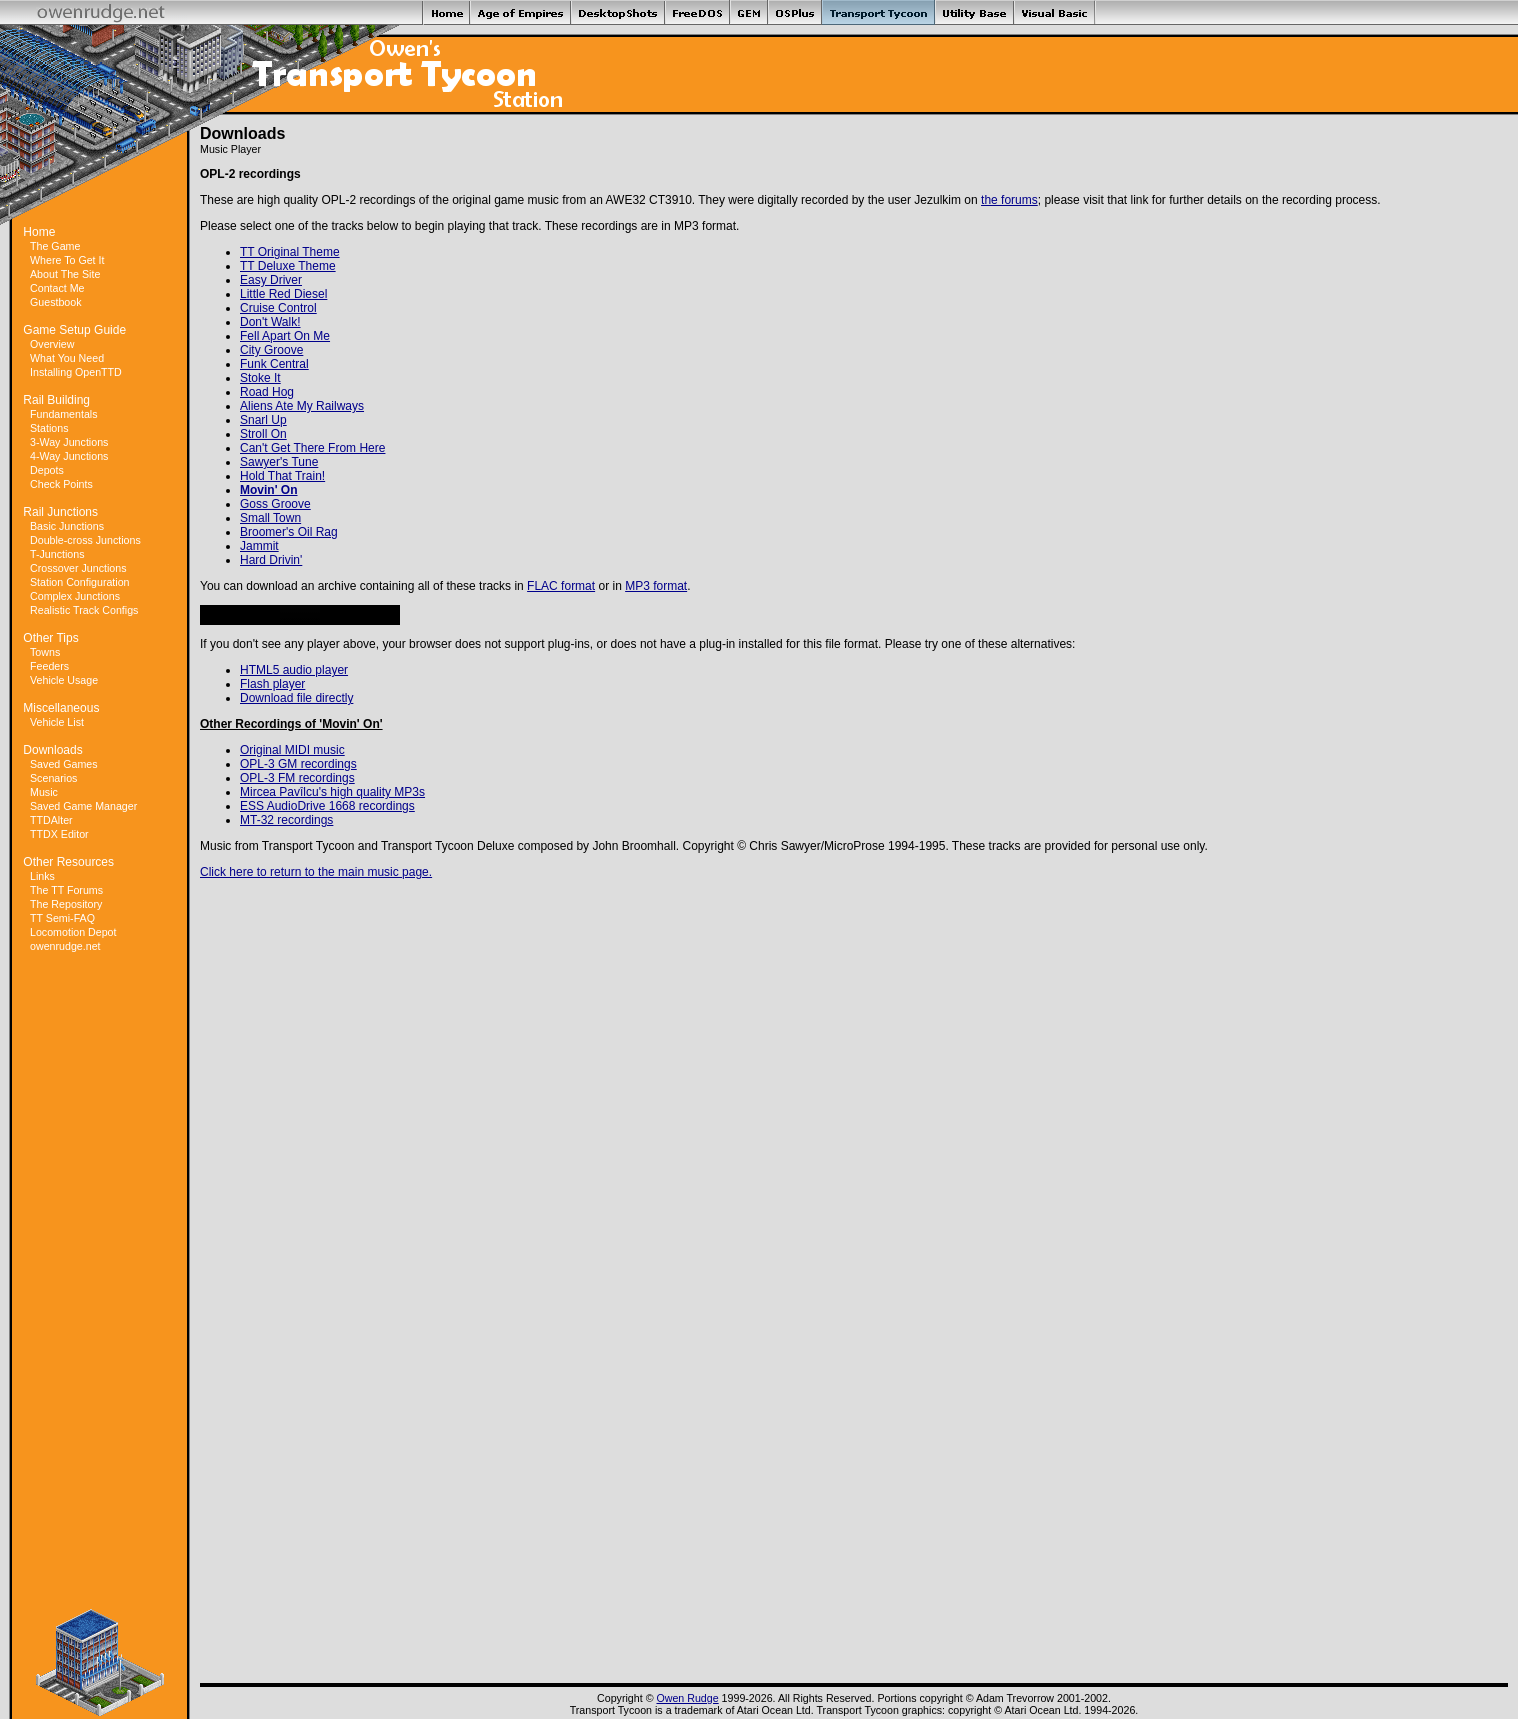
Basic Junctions (67, 526)
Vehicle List (57, 722)
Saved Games (64, 764)
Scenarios (53, 778)
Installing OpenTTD (76, 372)
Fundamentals (64, 414)
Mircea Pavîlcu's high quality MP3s (332, 792)
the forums (1009, 200)
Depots (47, 470)
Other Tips (50, 638)
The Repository (66, 904)
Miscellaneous (61, 708)
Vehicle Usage (64, 680)
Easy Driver (271, 280)
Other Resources (68, 862)
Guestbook (56, 302)
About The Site (65, 274)
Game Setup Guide (74, 330)
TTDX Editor (59, 834)
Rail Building (56, 400)
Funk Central (274, 364)
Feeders (49, 666)
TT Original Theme (290, 252)
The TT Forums (66, 890)
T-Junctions (57, 554)
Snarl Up (263, 420)
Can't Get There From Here (312, 448)
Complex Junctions (75, 596)
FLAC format (561, 586)
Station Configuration (80, 582)
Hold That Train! (282, 476)
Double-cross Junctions (85, 540)
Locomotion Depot (73, 932)
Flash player (272, 684)
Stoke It (260, 378)
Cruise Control (278, 308)
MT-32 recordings (286, 820)
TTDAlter (51, 820)
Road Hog (267, 392)
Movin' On (269, 490)
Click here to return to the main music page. (316, 872)
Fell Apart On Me (285, 336)
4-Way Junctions (69, 456)
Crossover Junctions (78, 568)
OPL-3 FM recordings (297, 778)
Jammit (259, 546)
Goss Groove (275, 504)
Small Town (270, 518)
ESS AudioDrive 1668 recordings (327, 806)
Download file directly (296, 698)
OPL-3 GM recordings (298, 764)
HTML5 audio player (294, 670)
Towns (45, 652)
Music (44, 792)
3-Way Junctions (69, 442)
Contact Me (57, 288)
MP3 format (656, 586)
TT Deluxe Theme (288, 266)
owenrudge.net (65, 946)
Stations (49, 428)
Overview (52, 344)
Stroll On (263, 434)
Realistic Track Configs (84, 610)
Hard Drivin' (271, 560)
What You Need (67, 358)
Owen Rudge (687, 1698)
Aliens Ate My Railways (302, 406)
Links (42, 876)
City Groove (271, 350)
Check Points (61, 484)
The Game (55, 246)
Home (39, 232)
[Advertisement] (100, 1281)
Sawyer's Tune (279, 462)
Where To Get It (67, 260)
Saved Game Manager (83, 806)
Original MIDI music (292, 750)
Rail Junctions (60, 512)
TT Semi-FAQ (62, 918)
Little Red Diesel (283, 294)
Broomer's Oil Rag (289, 532)
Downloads (52, 750)
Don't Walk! (270, 322)
